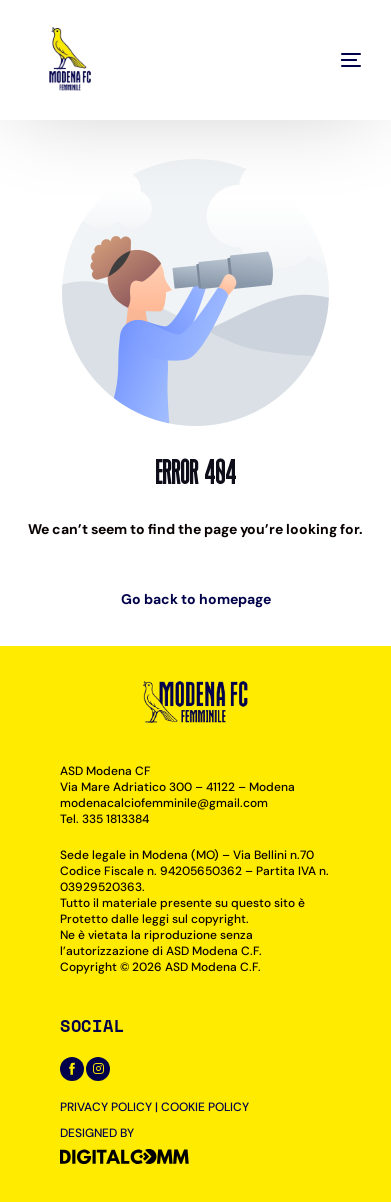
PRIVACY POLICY (106, 1107)
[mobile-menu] (321, 60)
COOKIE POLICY (205, 1107)
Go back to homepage (196, 599)
